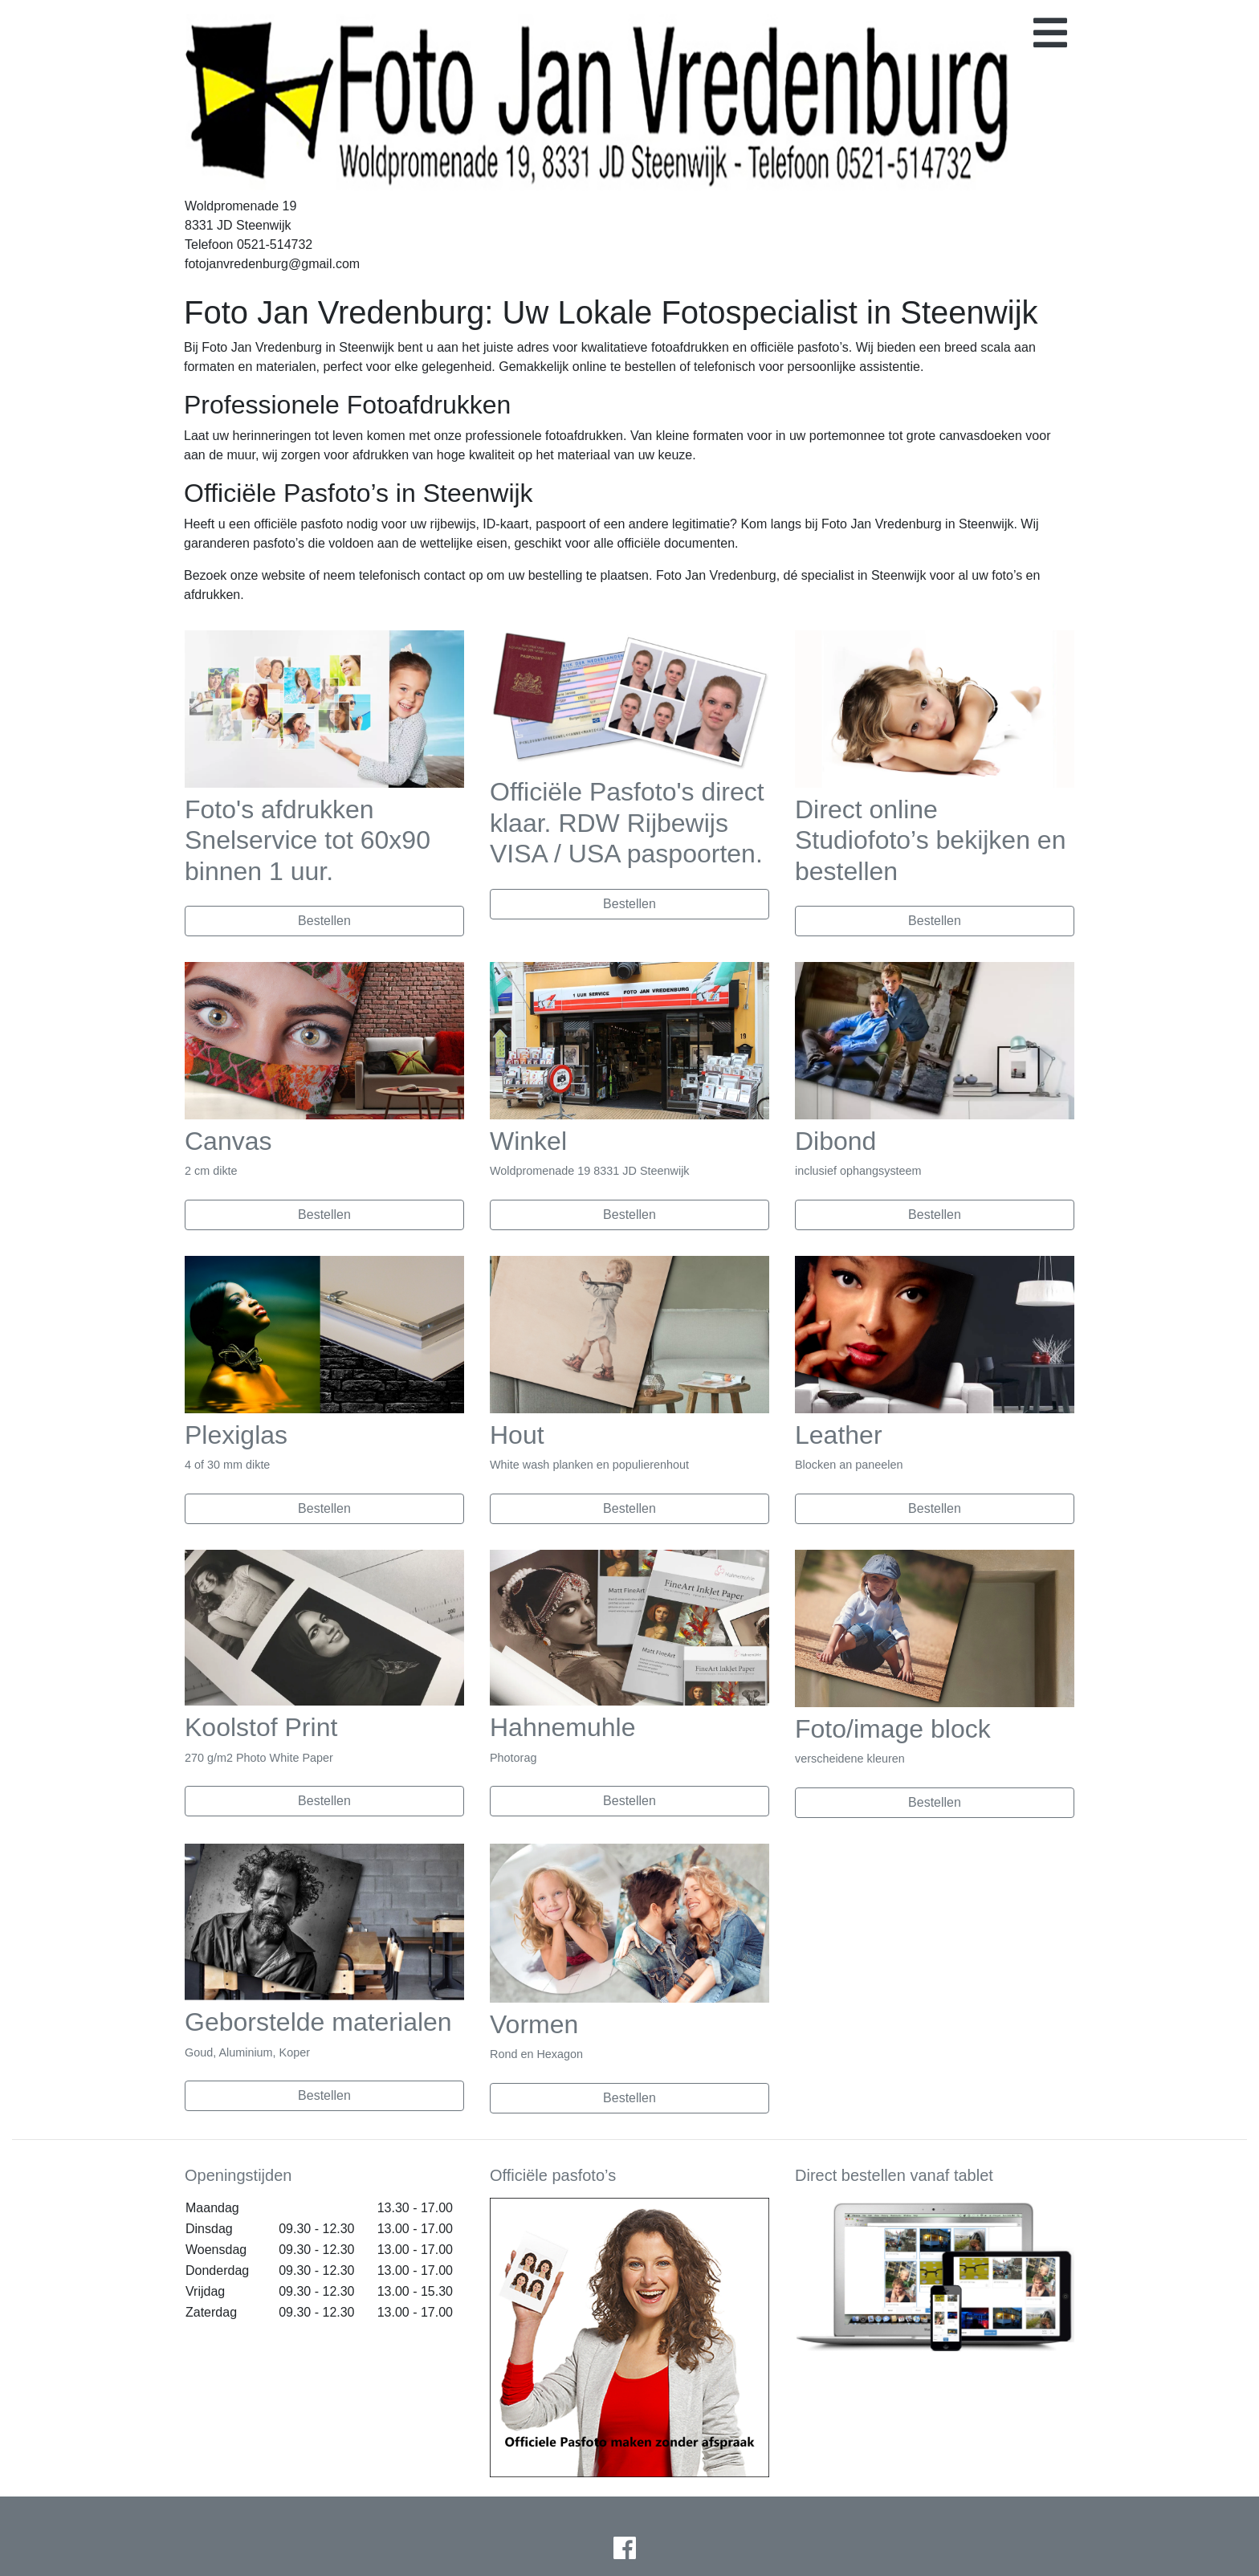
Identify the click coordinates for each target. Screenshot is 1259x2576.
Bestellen (324, 920)
